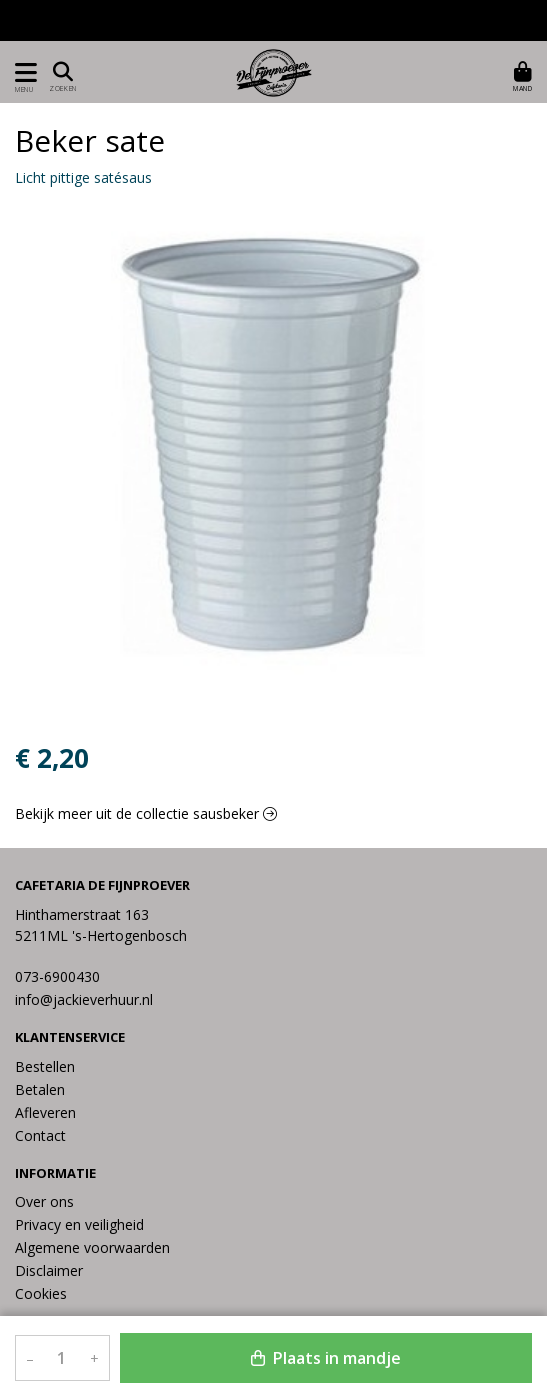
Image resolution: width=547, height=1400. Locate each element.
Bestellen (45, 1066)
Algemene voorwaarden (92, 1247)
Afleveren (45, 1112)
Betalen (40, 1089)
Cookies (41, 1293)
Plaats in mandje (326, 1358)
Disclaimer (49, 1270)
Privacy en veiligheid (79, 1224)
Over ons (44, 1201)
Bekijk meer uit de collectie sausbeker (146, 813)
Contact (40, 1135)
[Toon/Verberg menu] (22, 72)
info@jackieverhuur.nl (84, 999)
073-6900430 (57, 976)
